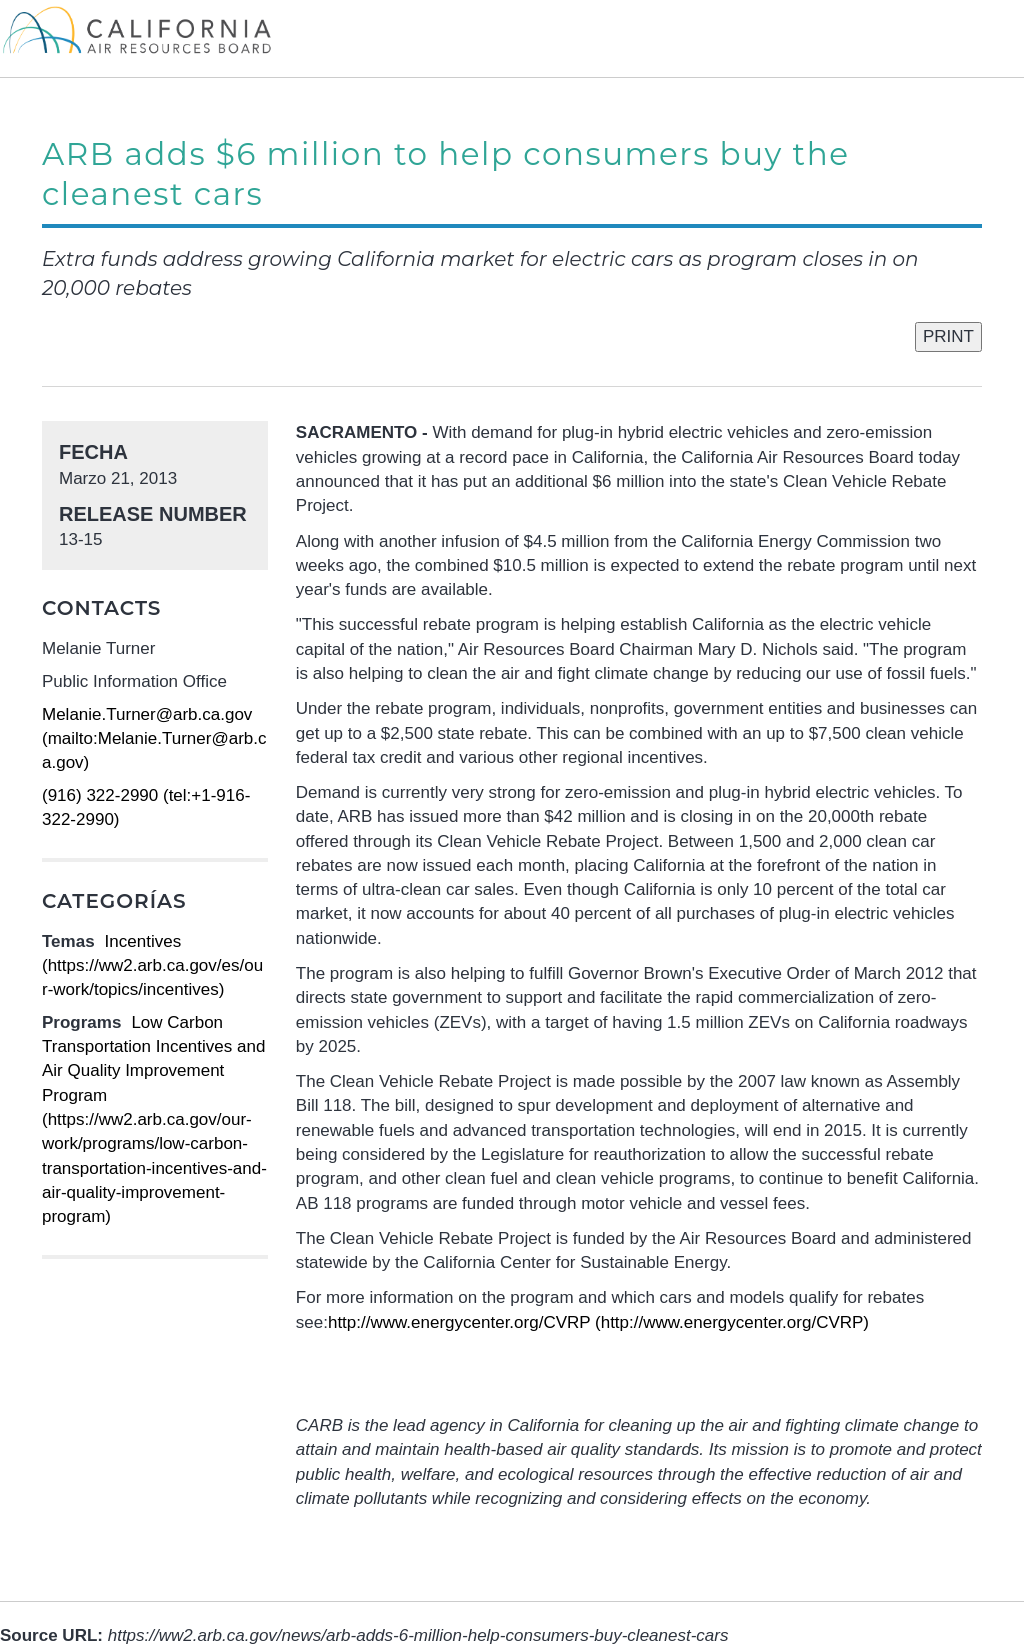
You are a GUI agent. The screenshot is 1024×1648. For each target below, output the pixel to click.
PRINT (948, 336)
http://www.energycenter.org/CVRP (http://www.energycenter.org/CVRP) (598, 1322)
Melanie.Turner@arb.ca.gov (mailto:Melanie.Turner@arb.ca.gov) (154, 739)
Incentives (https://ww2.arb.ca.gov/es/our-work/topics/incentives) (152, 966)
